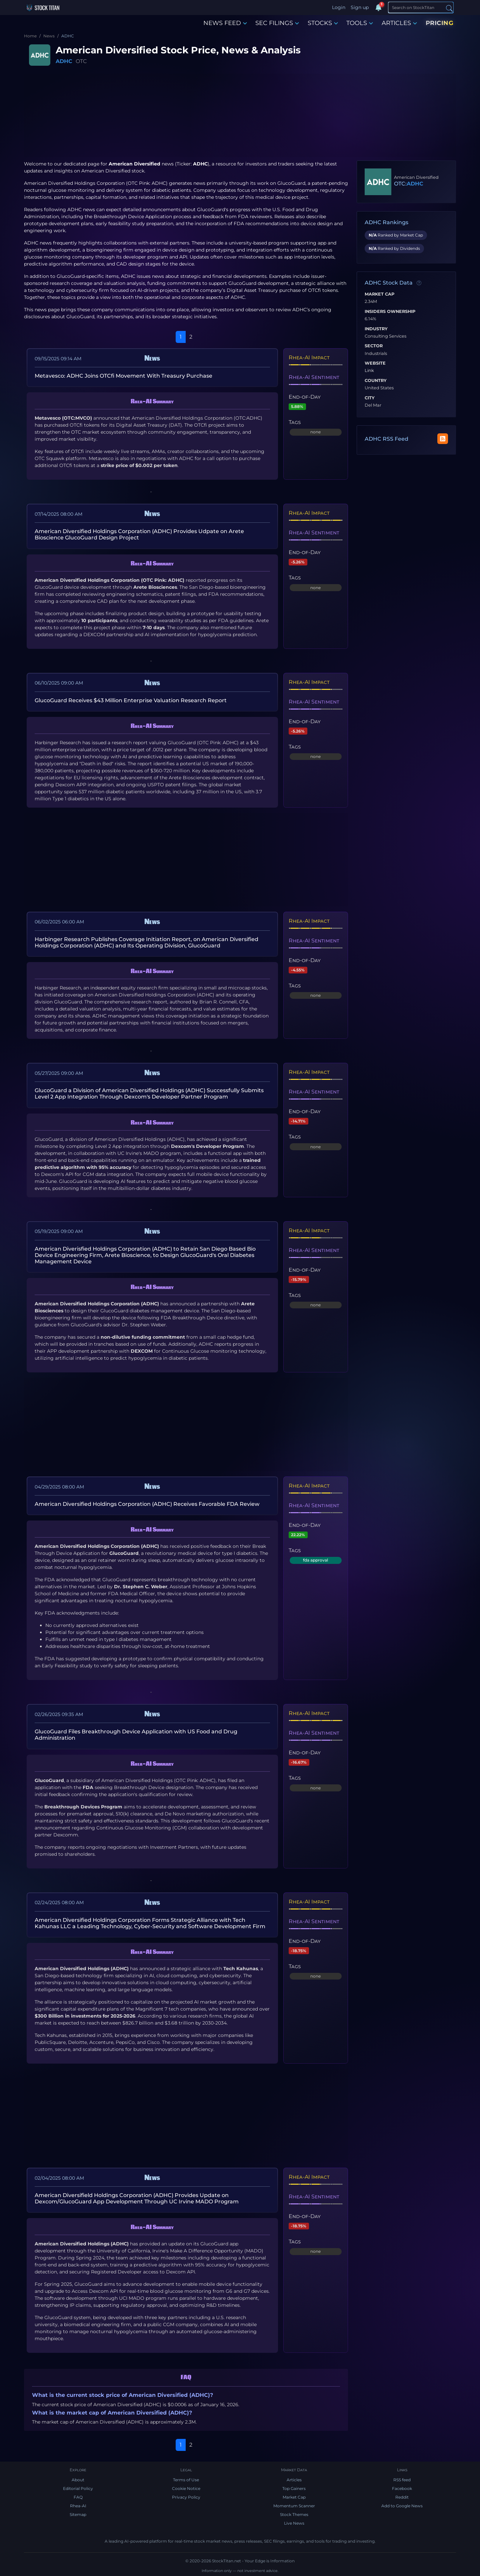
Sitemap (78, 2514)
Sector (374, 346)
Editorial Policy (78, 2488)
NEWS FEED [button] (225, 23)
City (370, 398)
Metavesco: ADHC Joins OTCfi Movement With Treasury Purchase (123, 376)
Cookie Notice (186, 2488)
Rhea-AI (78, 2505)
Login (338, 7)
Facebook (402, 2488)
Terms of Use (186, 2479)
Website (375, 363)
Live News (294, 2523)
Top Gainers (294, 2488)
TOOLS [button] (359, 23)
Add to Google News (402, 2505)
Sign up (360, 7)
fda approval (315, 1560)
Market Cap (379, 294)
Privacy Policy (186, 2497)
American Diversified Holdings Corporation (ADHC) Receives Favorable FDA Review (147, 1504)
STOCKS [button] (323, 23)
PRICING (440, 23)
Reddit (402, 2497)
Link (369, 370)
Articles (294, 2479)
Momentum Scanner (294, 2505)
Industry (376, 329)
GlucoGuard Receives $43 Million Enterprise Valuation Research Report (131, 700)
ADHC (64, 61)
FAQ (78, 2497)
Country (376, 380)
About (78, 2479)
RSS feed (402, 2479)
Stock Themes (294, 2514)
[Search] (420, 7)
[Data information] (419, 283)
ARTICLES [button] (399, 23)
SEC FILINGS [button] (277, 23)
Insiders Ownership (390, 311)
